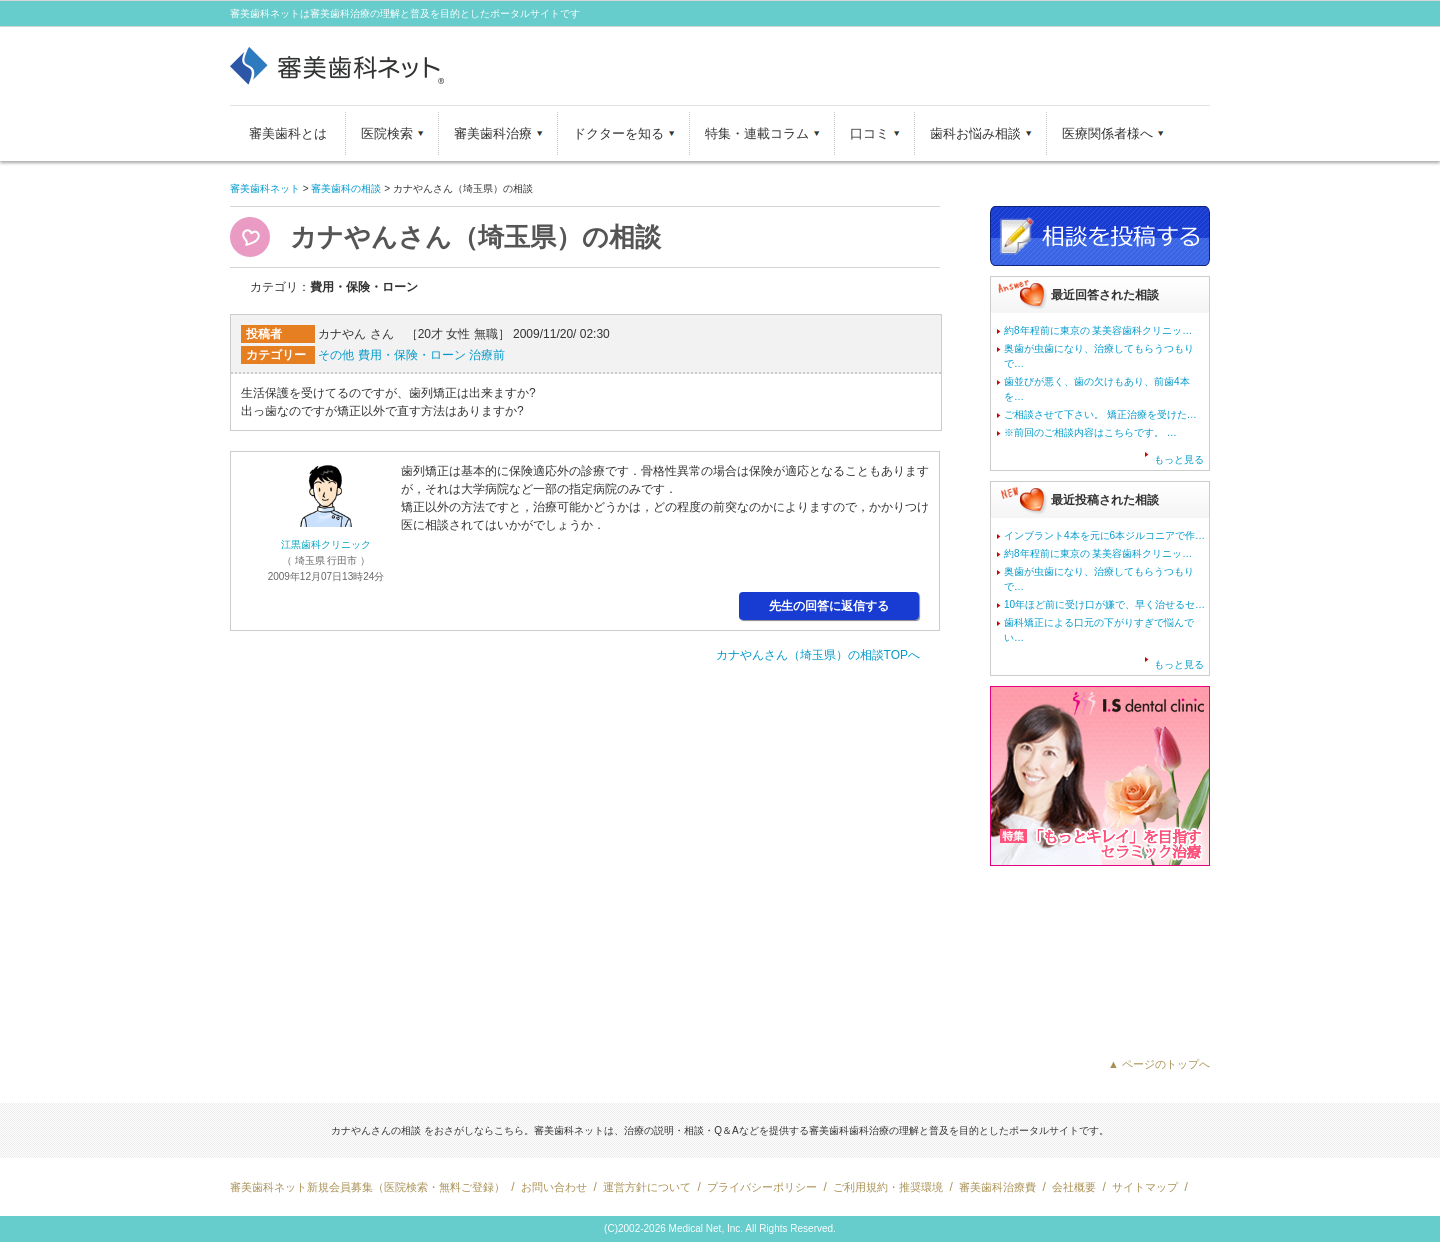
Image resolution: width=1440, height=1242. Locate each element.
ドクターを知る (618, 133)
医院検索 (387, 133)
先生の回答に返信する (829, 606)
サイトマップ (1145, 1187)
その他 (336, 355)
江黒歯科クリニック (326, 544)
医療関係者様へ (1107, 133)
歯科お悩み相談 (975, 133)
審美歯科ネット (265, 188)
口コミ (869, 133)
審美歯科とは (288, 133)
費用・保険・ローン (412, 355)
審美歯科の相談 (346, 188)
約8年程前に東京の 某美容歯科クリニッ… (1098, 330)
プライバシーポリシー (762, 1187)
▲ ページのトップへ (1159, 1064)
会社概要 (1074, 1187)
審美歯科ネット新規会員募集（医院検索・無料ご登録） (367, 1187)
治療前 (487, 355)
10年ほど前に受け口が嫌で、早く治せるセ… (1104, 604)
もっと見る (1179, 459)
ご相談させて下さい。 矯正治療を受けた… (1100, 414)
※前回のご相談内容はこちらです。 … (1090, 432)
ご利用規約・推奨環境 (888, 1187)
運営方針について (647, 1187)
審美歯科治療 (493, 133)
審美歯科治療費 (997, 1187)
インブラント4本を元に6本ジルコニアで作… (1104, 535)
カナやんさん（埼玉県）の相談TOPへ (818, 655)
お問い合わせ (554, 1187)
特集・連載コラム (757, 133)
